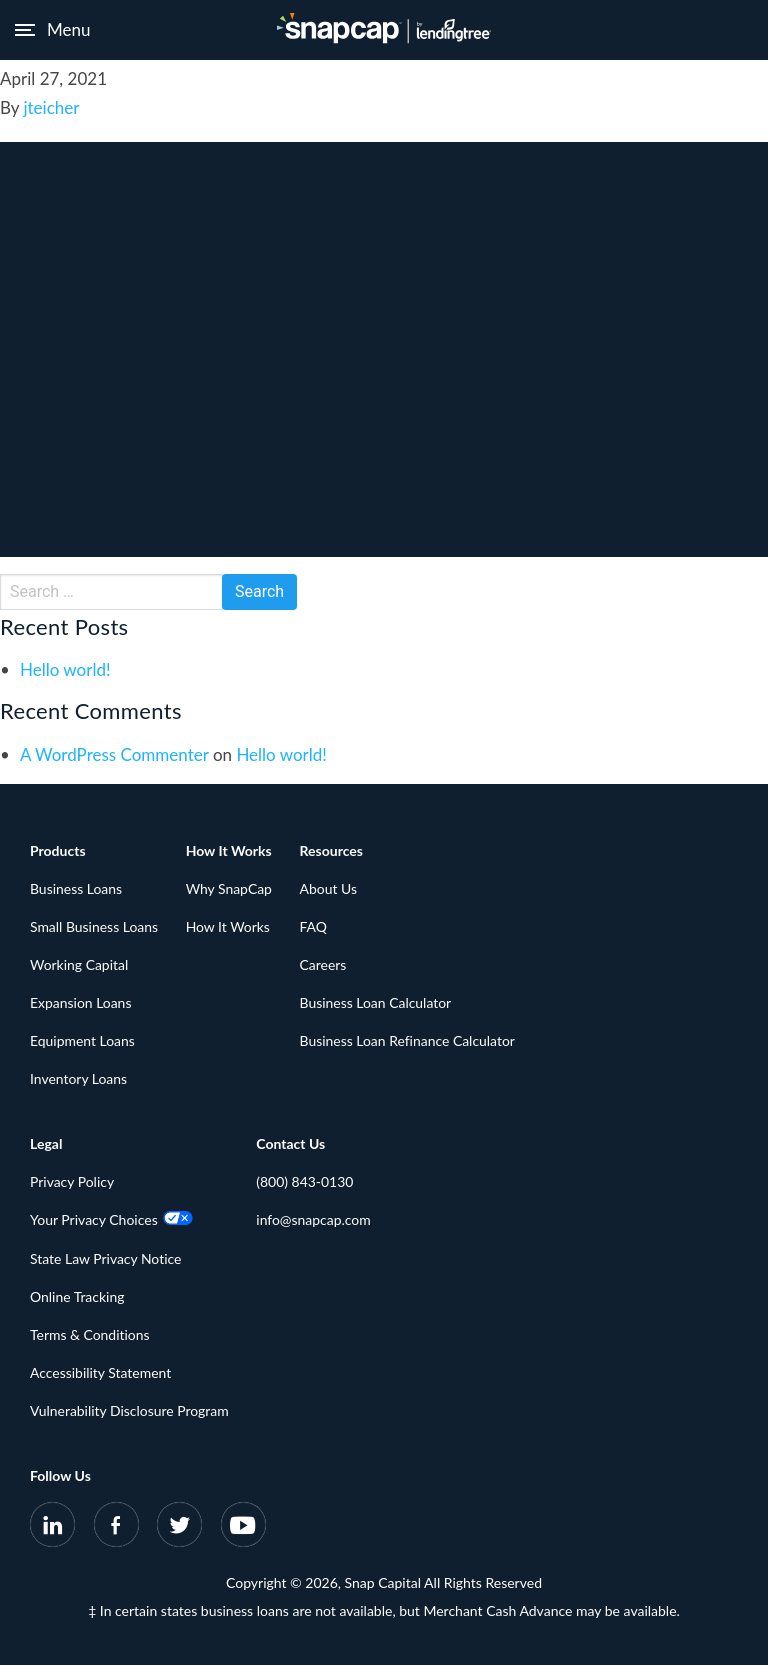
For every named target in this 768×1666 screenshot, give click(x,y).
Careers (324, 964)
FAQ (315, 926)
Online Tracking (77, 1296)
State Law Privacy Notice (106, 1258)
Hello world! (65, 669)
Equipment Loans (82, 1041)
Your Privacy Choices (112, 1220)
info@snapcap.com (314, 1220)
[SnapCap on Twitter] (179, 1529)
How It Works (228, 926)
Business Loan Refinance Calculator (409, 1041)
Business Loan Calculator (377, 1003)
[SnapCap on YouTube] (243, 1529)
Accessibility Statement (101, 1372)
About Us (330, 888)
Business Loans (76, 888)
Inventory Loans (79, 1079)
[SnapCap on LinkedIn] (53, 1529)
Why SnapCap (229, 888)
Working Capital (79, 964)
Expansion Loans (81, 1003)
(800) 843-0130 (305, 1182)
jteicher (51, 107)
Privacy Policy (72, 1182)
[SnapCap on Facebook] (116, 1529)
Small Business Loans (94, 926)
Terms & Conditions (90, 1334)
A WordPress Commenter (114, 754)
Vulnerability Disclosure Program (130, 1411)
